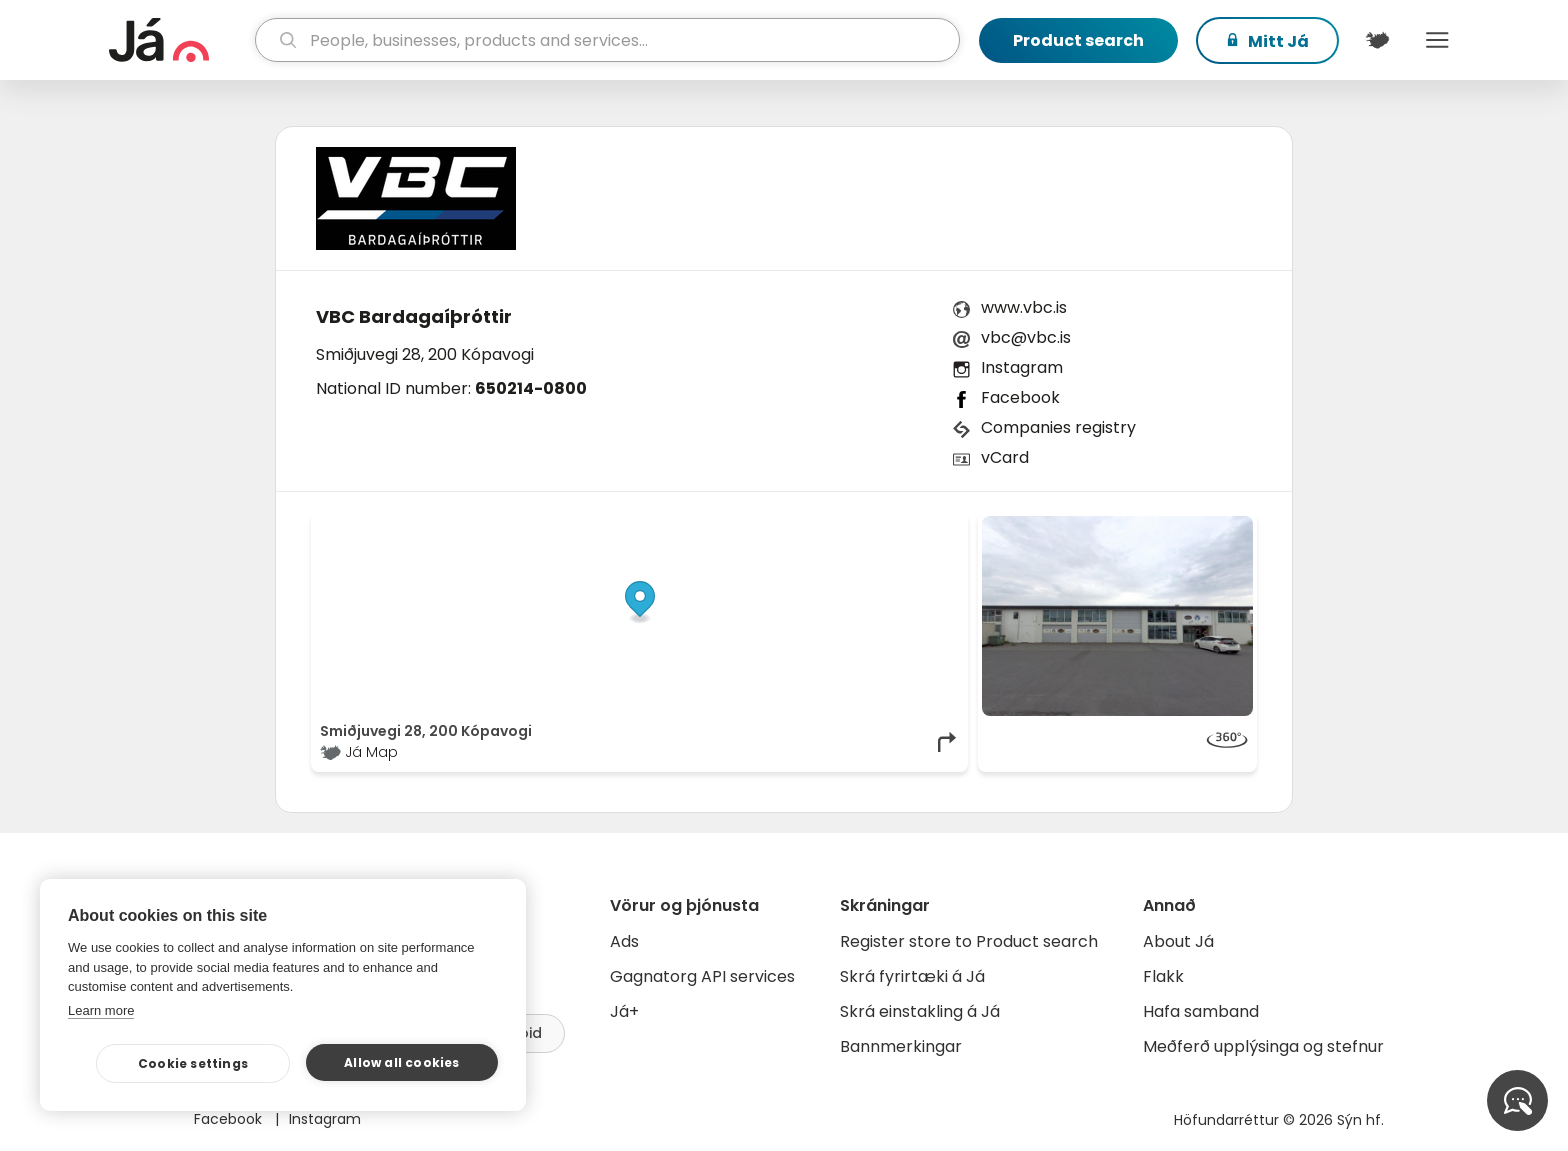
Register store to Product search (969, 941)
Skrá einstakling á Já (920, 1011)
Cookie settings (193, 1063)
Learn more (101, 1010)
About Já (1178, 941)
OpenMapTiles (921, 526)
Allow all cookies (401, 1062)
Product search (1078, 40)
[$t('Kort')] (1377, 40)
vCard (1005, 457)
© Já (753, 526)
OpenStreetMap (824, 526)
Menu (1437, 40)
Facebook (1020, 397)
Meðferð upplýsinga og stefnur (1263, 1046)
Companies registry (1058, 427)
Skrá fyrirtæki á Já (912, 976)
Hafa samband (1201, 1011)
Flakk (1163, 976)
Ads (624, 941)
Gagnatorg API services (702, 976)
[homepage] (179, 40)
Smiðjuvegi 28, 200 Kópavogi (425, 354)
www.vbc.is (1024, 307)
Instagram (1022, 367)
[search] (607, 40)
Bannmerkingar (901, 1046)
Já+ (624, 1011)
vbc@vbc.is (1026, 337)
